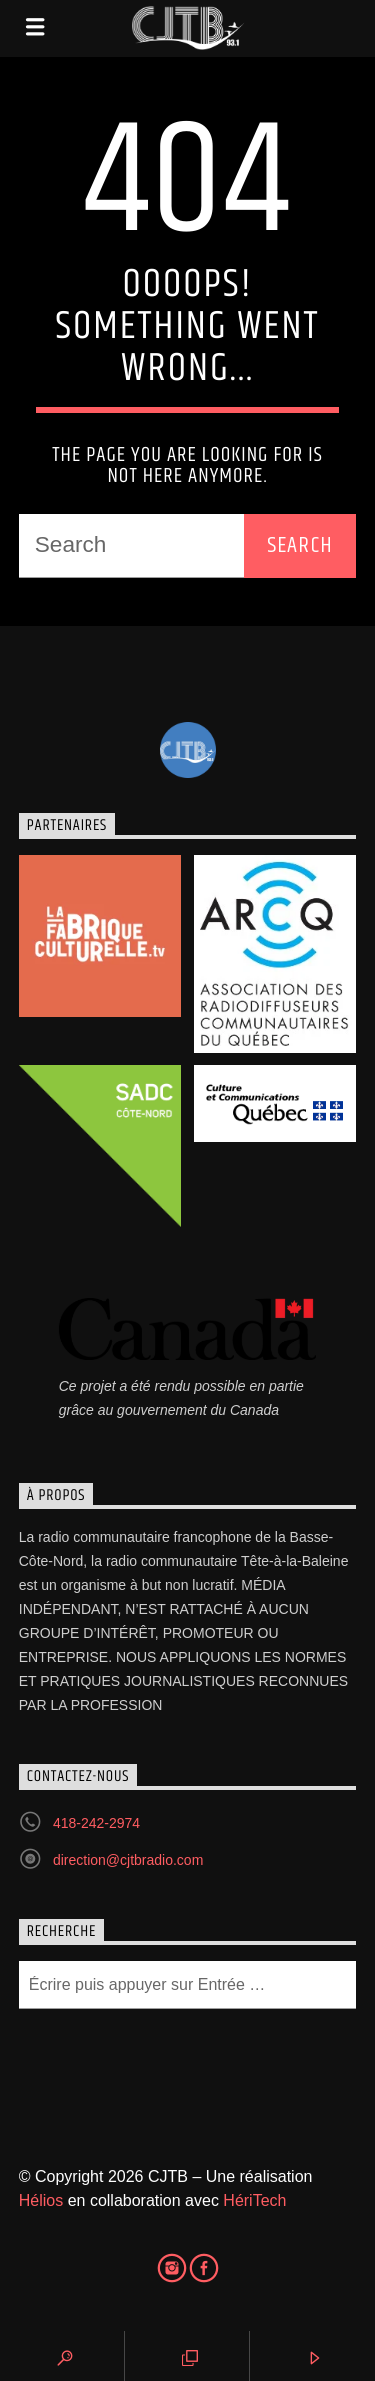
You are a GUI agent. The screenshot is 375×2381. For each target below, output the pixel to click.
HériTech (254, 2200)
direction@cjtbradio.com (128, 1860)
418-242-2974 (96, 1823)
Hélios (41, 2200)
